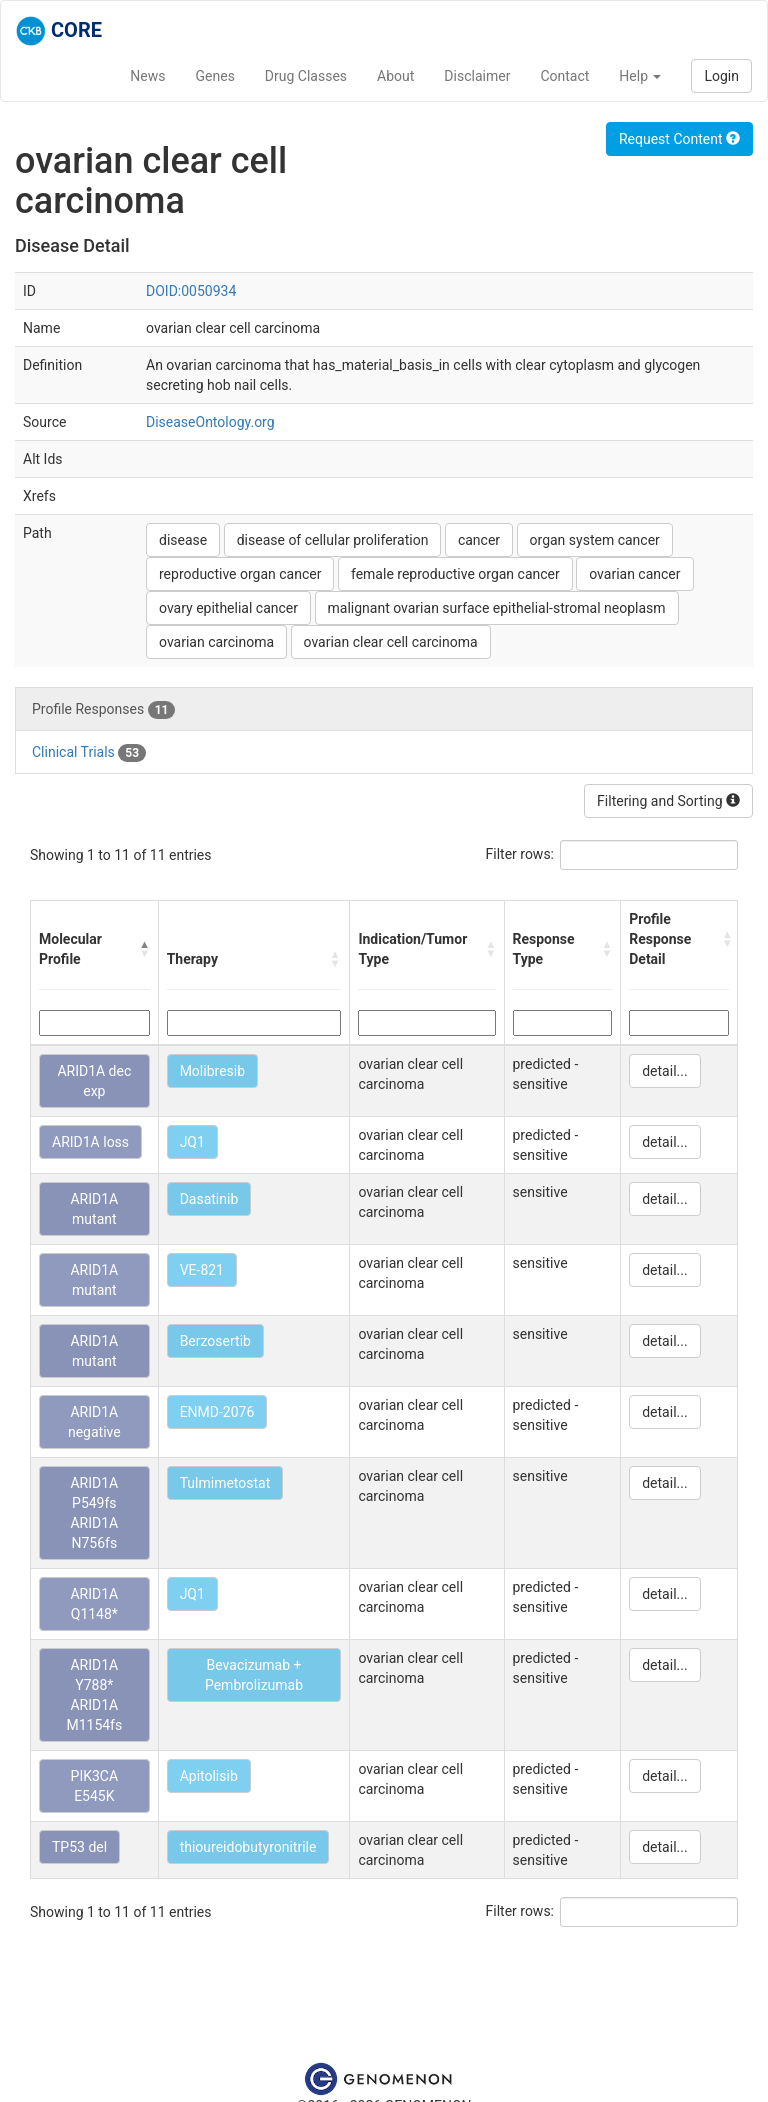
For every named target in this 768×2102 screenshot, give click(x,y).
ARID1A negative (94, 1422)
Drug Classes (306, 76)
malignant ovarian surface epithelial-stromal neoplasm (497, 608)
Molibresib (212, 1071)
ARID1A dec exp (94, 1081)
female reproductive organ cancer (455, 574)
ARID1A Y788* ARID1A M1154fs (94, 1695)
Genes (215, 76)
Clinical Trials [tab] (89, 753)
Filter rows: (520, 854)
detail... (664, 1071)
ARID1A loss (90, 1142)
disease (183, 540)
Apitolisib (209, 1776)
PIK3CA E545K (95, 1786)
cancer (479, 540)
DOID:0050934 (191, 291)
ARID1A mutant (94, 1209)
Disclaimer (477, 76)
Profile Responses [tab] (103, 710)
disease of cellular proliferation (333, 540)
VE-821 (202, 1270)
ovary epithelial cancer (228, 608)
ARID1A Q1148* (94, 1604)
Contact (564, 76)
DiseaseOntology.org (210, 422)
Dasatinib (209, 1199)
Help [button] (640, 76)
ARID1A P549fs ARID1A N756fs (94, 1513)
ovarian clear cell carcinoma (391, 642)
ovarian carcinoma (216, 642)
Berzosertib (215, 1341)
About (395, 76)
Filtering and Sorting (668, 801)
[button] (144, 949)
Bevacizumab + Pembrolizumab (254, 1675)
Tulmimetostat (225, 1483)
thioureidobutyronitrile (248, 1847)
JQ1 (192, 1142)
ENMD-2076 (217, 1412)
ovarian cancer (634, 574)
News (147, 76)
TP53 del (79, 1847)
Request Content (679, 139)
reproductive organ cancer (240, 574)
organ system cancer (595, 540)
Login (721, 76)
